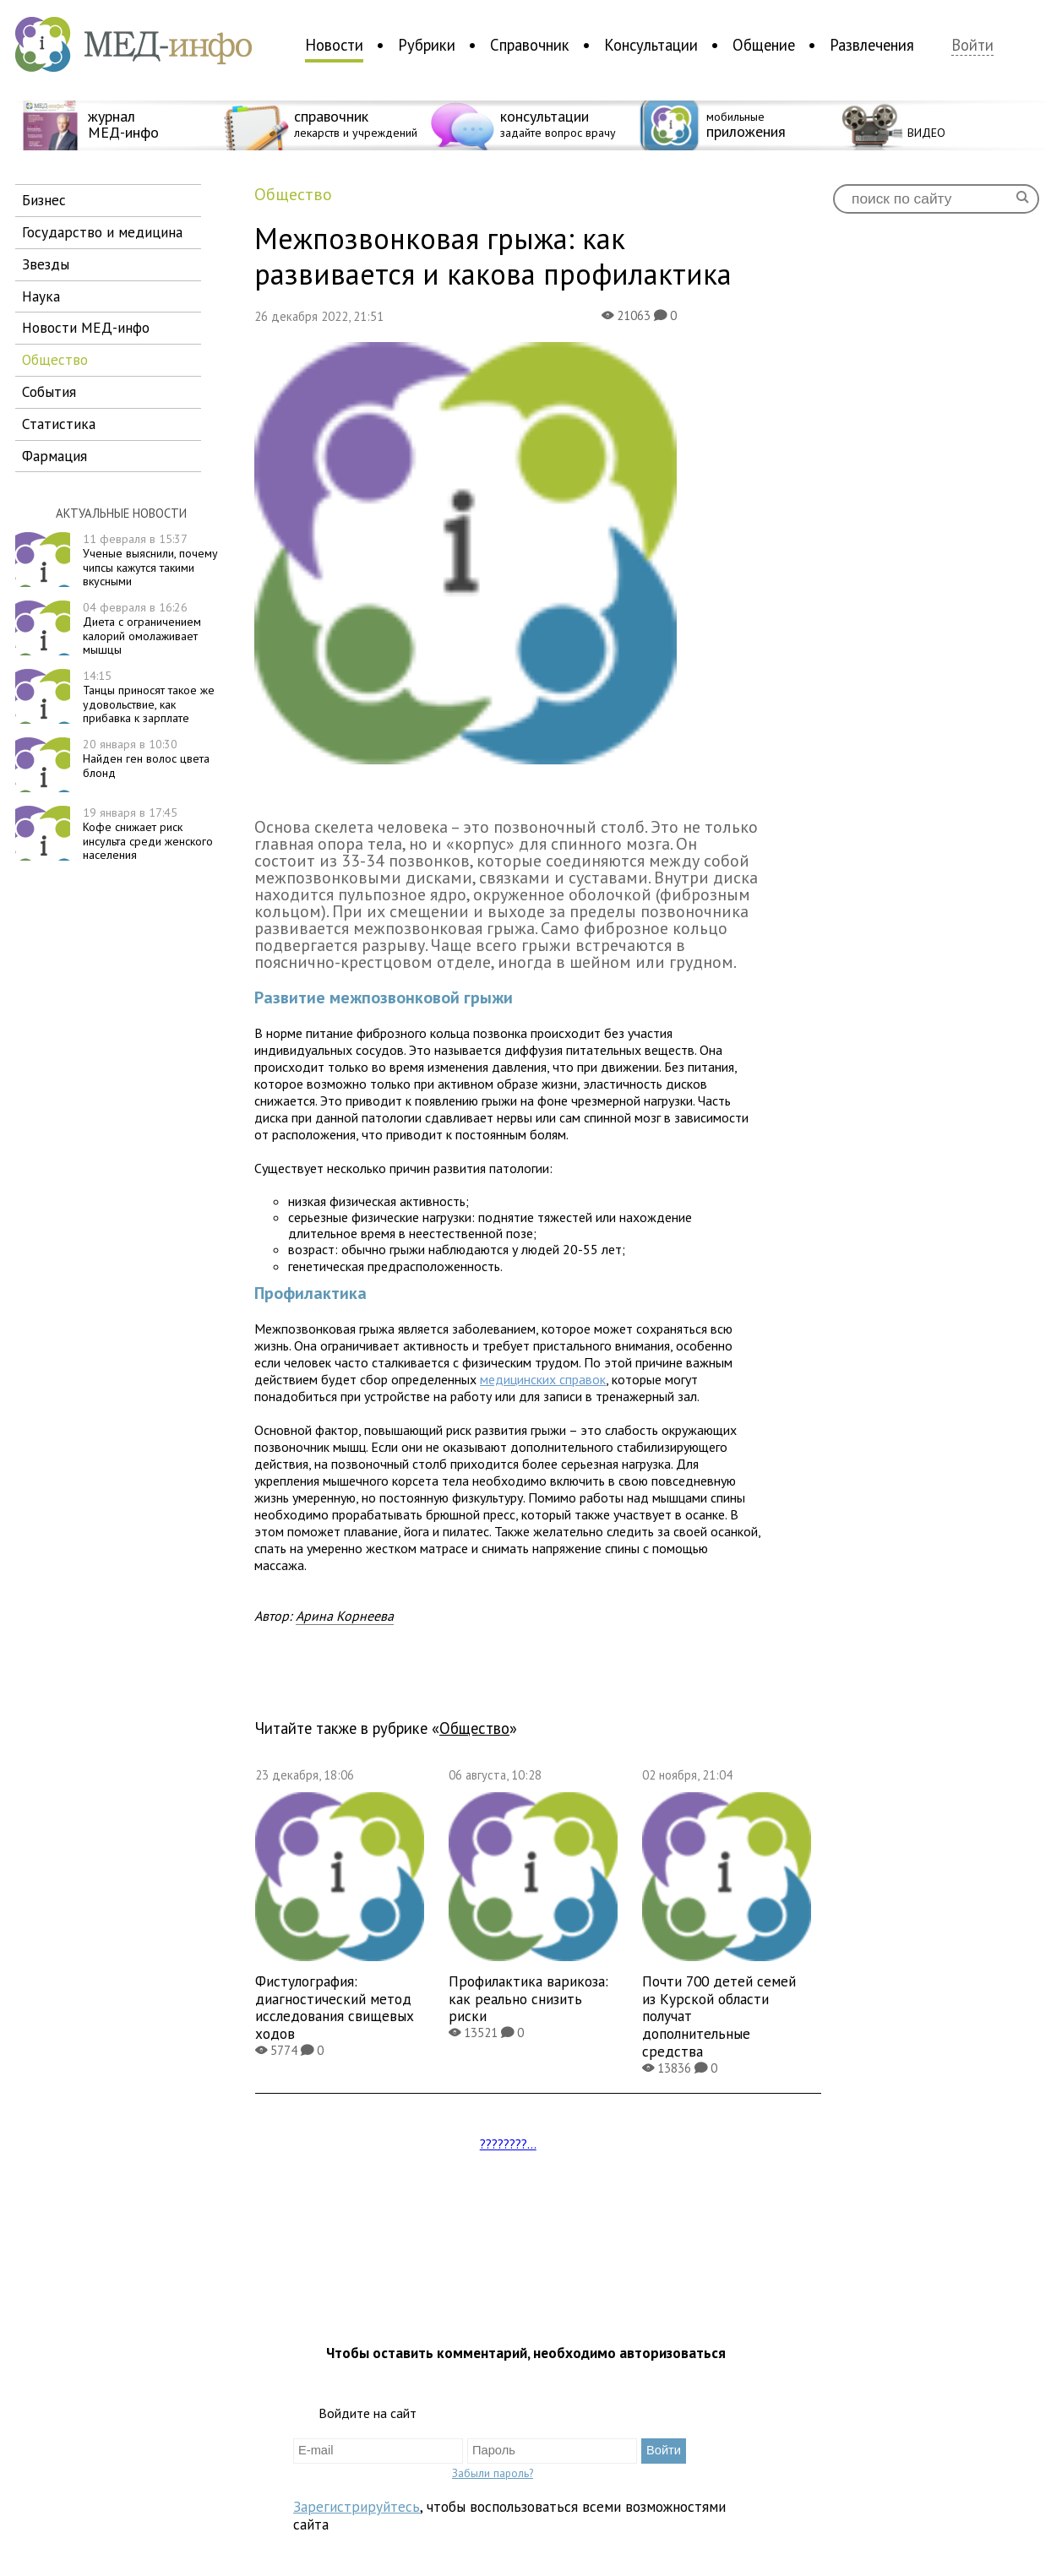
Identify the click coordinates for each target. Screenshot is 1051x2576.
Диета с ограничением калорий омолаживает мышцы (142, 628)
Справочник (529, 45)
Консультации (651, 45)
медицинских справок (543, 1379)
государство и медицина (102, 232)
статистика (58, 423)
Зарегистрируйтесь (356, 2506)
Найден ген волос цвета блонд (146, 758)
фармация (54, 455)
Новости (334, 45)
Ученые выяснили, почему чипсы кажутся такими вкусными (150, 560)
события (49, 391)
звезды (45, 264)
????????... (508, 2143)
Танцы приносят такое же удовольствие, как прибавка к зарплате (149, 697)
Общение (763, 45)
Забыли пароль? (492, 2473)
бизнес (44, 199)
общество (55, 359)
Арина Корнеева (345, 1615)
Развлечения (872, 45)
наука (41, 296)
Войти (972, 45)
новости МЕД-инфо (86, 327)
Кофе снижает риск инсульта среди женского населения (148, 833)
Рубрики (426, 45)
